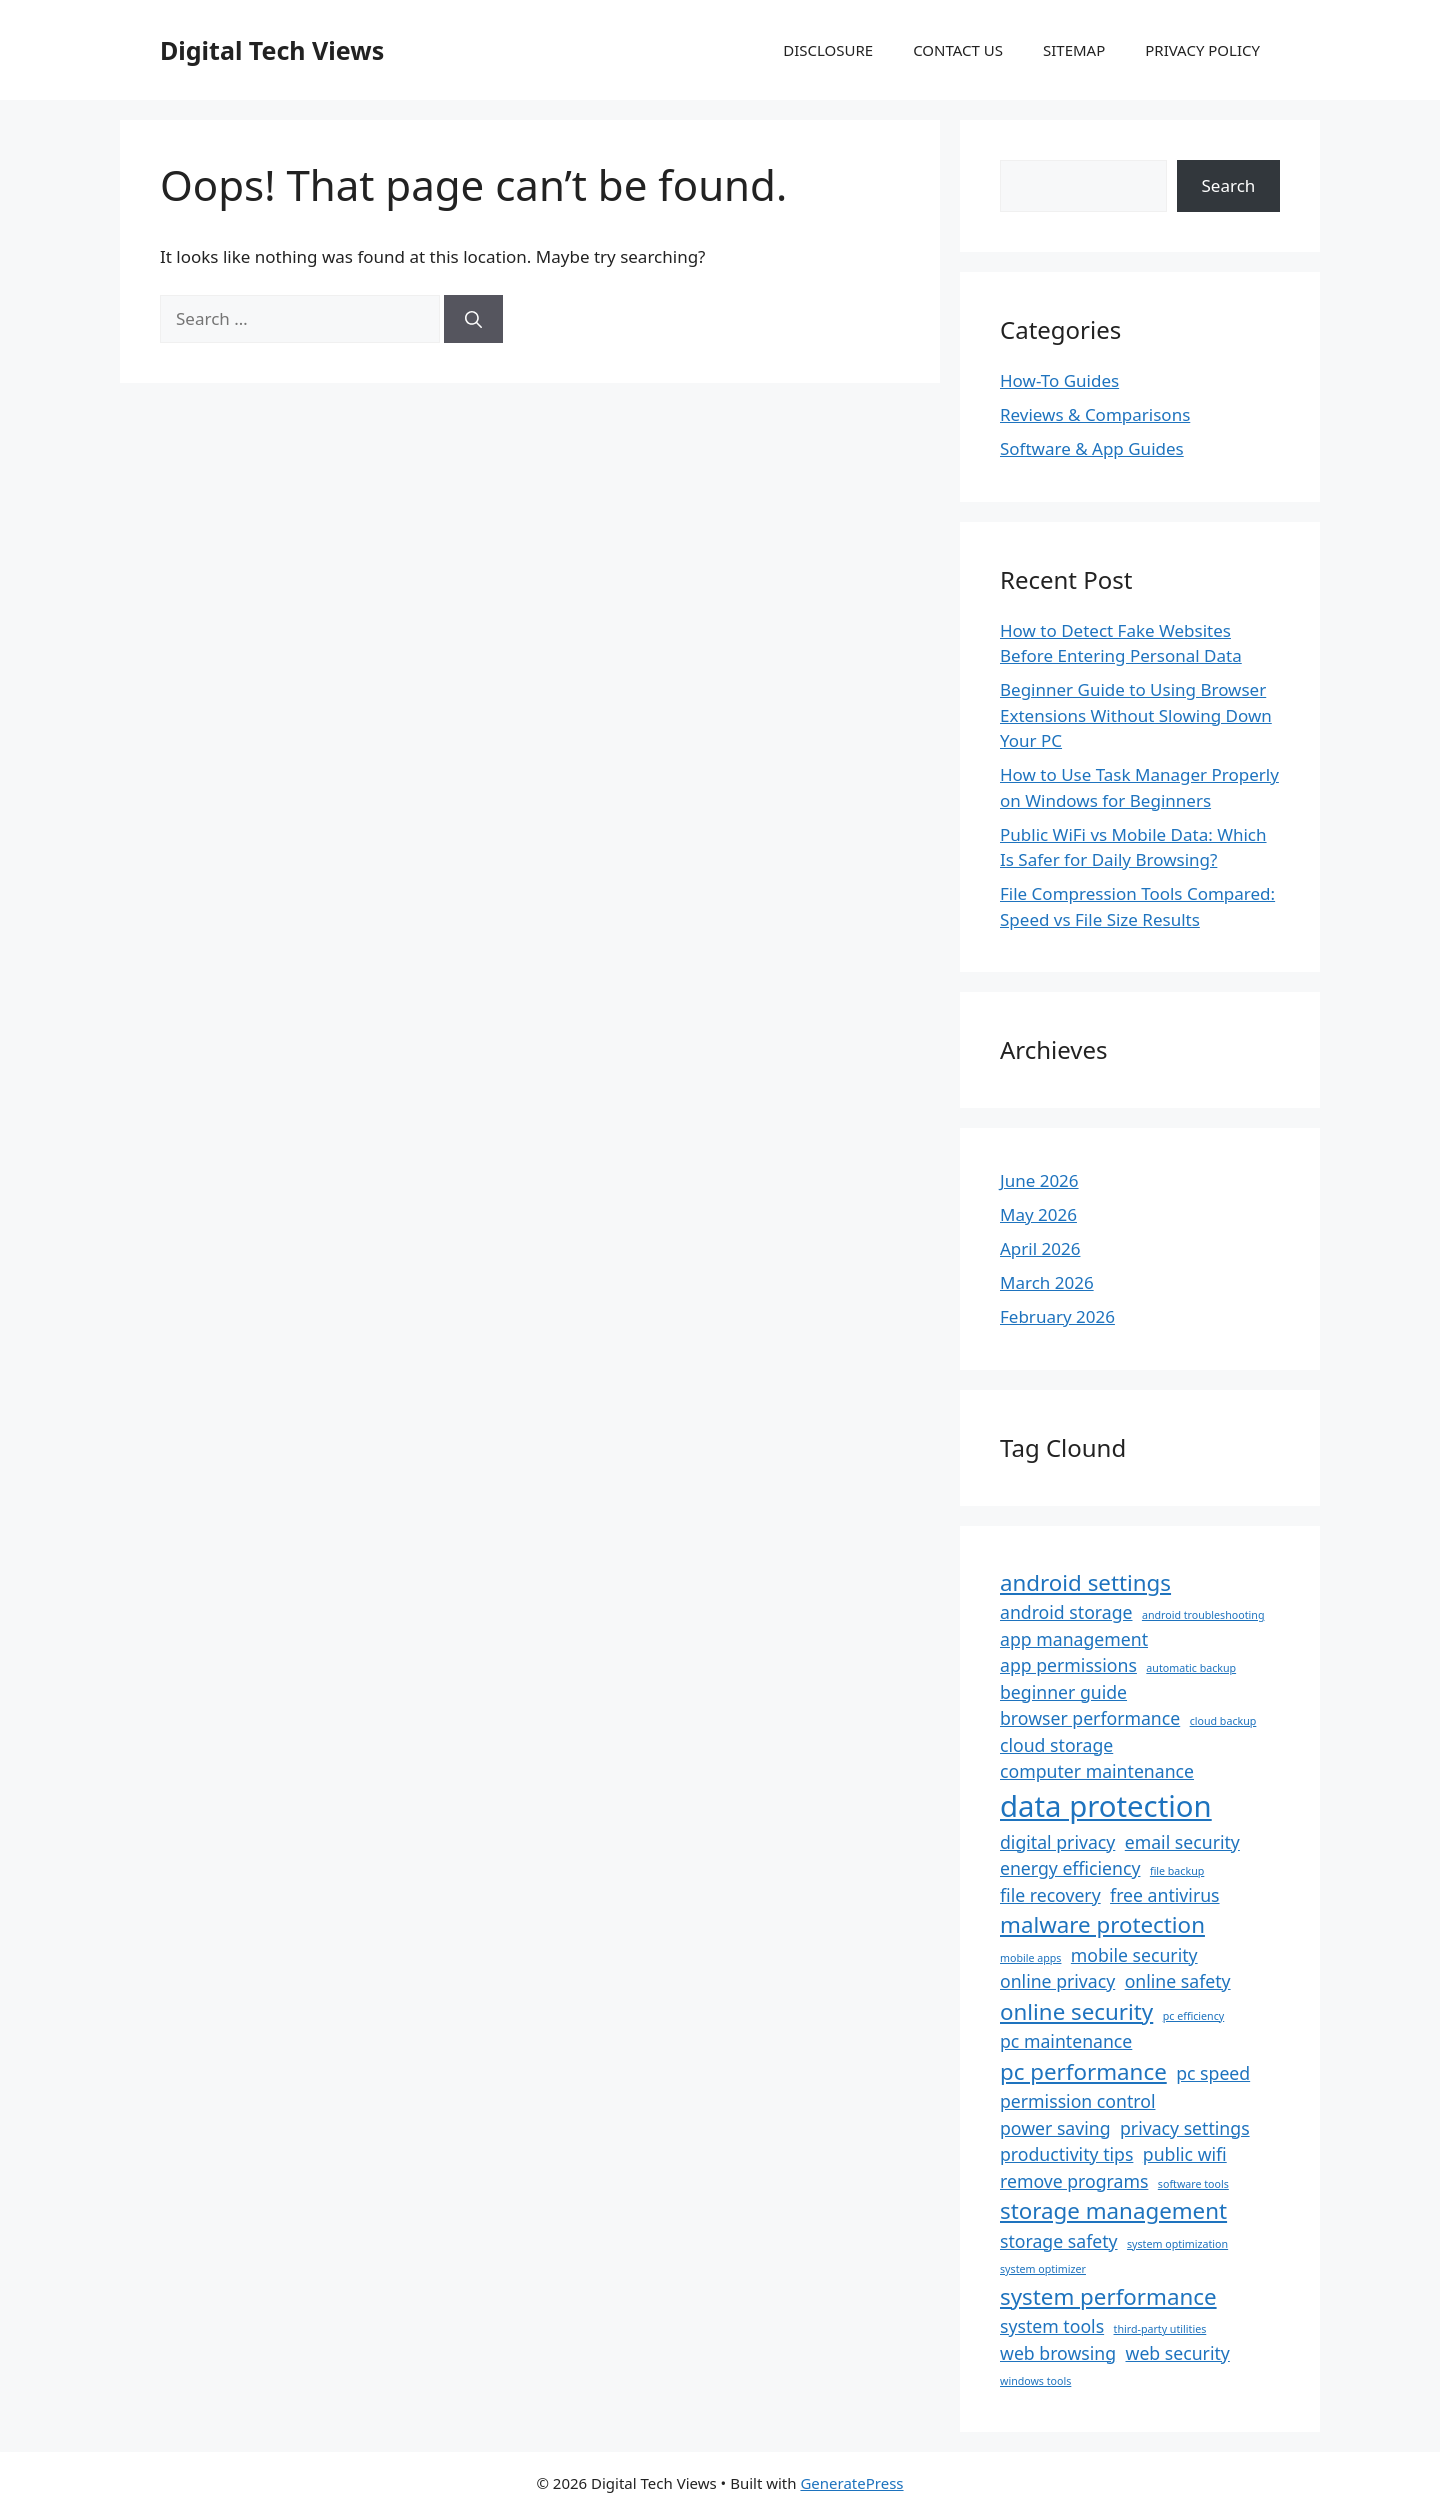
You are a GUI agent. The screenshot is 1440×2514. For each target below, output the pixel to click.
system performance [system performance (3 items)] (1108, 2296)
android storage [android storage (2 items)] (1066, 1612)
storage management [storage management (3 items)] (1113, 2210)
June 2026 (1039, 1180)
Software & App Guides (1092, 448)
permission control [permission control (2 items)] (1077, 2101)
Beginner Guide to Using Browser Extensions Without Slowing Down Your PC (1136, 715)
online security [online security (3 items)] (1076, 2011)
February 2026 (1057, 1316)
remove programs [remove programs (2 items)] (1074, 2181)
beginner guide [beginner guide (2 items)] (1063, 1692)
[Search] (473, 319)
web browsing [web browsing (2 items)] (1058, 2353)
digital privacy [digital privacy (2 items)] (1057, 1842)
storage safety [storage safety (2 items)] (1059, 2241)
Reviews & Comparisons (1095, 414)
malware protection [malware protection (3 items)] (1102, 1924)
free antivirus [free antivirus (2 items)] (1164, 1895)
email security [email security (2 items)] (1182, 1842)
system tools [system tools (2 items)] (1052, 2326)
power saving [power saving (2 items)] (1055, 2128)
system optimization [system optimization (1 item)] (1177, 2244)
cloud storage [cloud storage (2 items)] (1056, 1745)
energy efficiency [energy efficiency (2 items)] (1070, 1868)
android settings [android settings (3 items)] (1085, 1582)
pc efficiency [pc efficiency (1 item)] (1194, 2016)
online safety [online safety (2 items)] (1178, 1981)
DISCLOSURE (828, 50)
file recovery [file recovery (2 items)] (1050, 1895)
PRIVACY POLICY (1202, 50)
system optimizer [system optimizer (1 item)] (1043, 2269)
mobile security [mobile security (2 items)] (1134, 1955)
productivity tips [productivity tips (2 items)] (1066, 2154)
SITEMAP (1074, 50)
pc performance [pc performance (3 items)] (1083, 2071)
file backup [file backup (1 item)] (1177, 1871)
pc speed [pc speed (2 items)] (1213, 2073)
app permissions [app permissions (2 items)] (1068, 1665)
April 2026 (1040, 1248)
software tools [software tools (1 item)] (1193, 2184)
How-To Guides (1059, 380)
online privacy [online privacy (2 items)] (1057, 1981)
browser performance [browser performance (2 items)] (1090, 1718)
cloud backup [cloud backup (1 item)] (1223, 1721)
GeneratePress (851, 2483)
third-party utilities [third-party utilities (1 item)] (1160, 2329)
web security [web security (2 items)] (1178, 2353)
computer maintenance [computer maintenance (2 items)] (1097, 1771)
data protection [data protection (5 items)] (1106, 1806)
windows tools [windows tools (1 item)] (1035, 2381)
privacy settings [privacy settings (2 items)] (1185, 2128)
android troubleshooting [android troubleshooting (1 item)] (1203, 1615)
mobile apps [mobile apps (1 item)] (1030, 1958)
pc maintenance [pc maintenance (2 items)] (1066, 2041)
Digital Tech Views (272, 50)
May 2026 (1038, 1214)
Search (1229, 185)
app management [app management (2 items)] (1074, 1639)
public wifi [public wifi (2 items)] (1185, 2154)
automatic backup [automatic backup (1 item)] (1191, 1668)
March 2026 (1047, 1282)
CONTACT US (958, 50)
